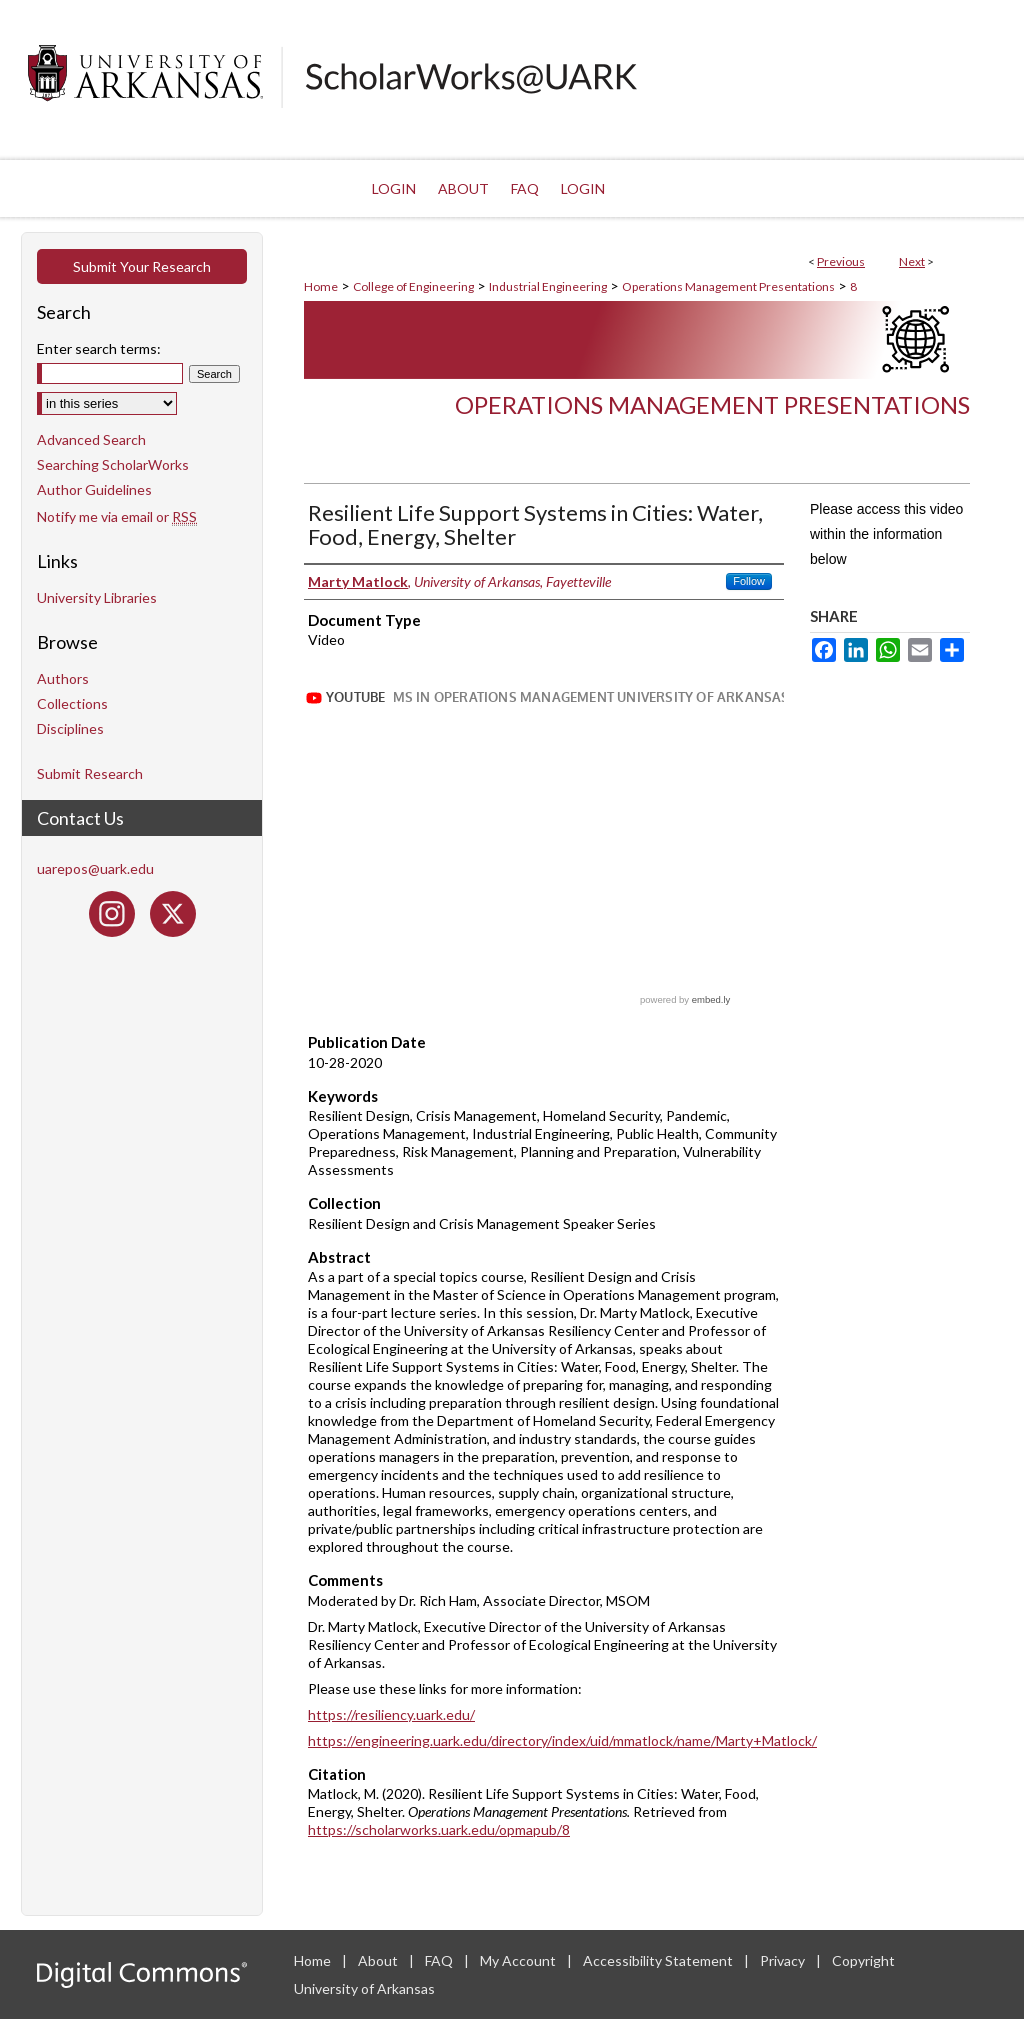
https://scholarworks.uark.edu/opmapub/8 (439, 1829)
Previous (841, 261)
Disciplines (70, 728)
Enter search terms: (99, 348)
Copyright (863, 1960)
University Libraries (97, 597)
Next (912, 261)
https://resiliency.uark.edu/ (391, 1714)
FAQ (440, 1960)
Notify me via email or (117, 516)
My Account (519, 1960)
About (379, 1960)
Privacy (784, 1960)
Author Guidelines (94, 489)
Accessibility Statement (659, 1960)
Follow (749, 581)
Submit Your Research (142, 266)
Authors (63, 678)
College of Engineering (413, 286)
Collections (72, 703)
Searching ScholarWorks (113, 464)
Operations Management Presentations (728, 286)
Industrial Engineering (548, 286)
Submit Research (90, 773)
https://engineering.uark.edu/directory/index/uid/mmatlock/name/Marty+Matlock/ (562, 1740)
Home (321, 286)
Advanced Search (91, 439)
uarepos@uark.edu (95, 868)
